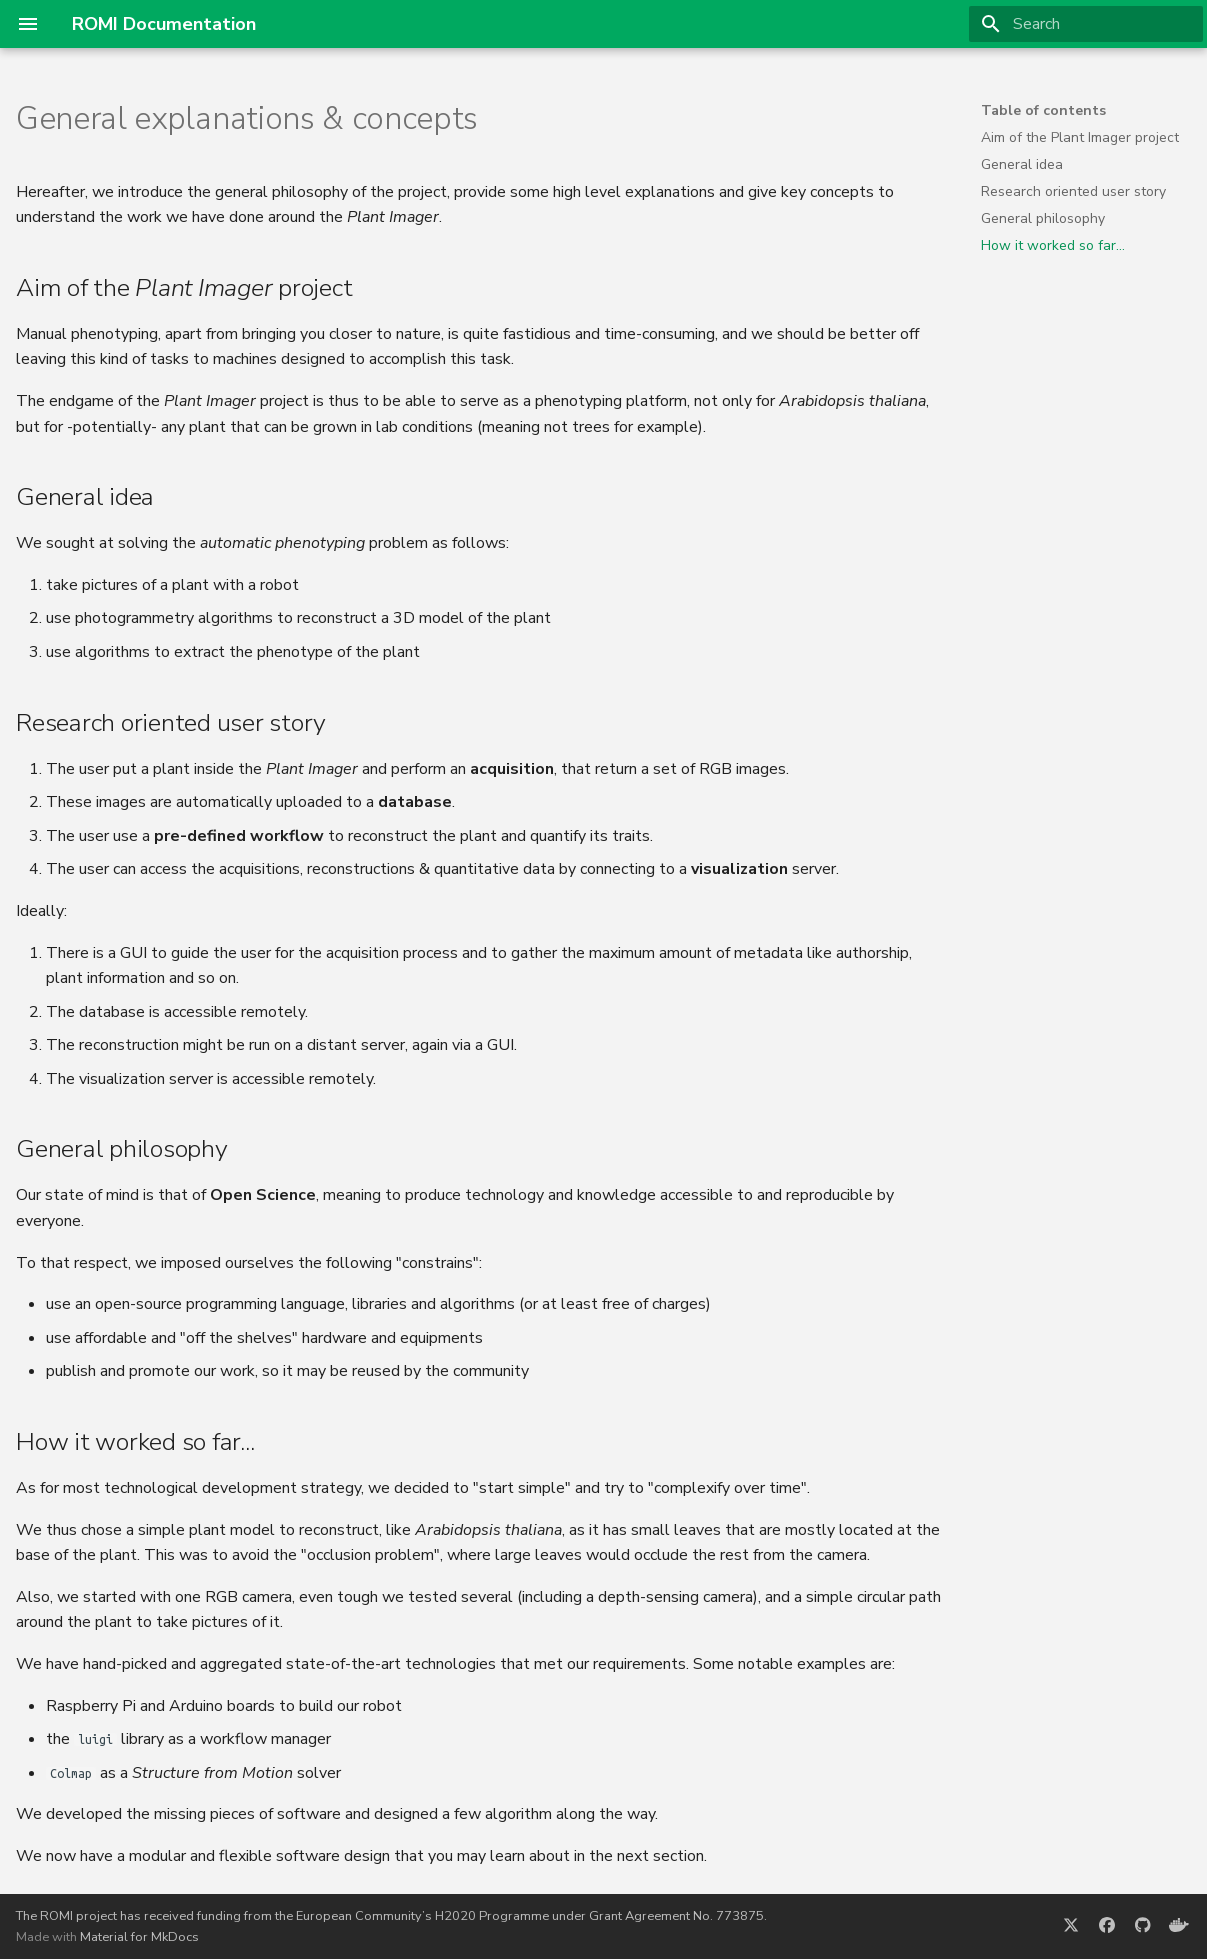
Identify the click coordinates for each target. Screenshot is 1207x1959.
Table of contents (1043, 111)
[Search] (1086, 24)
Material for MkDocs (139, 1937)
